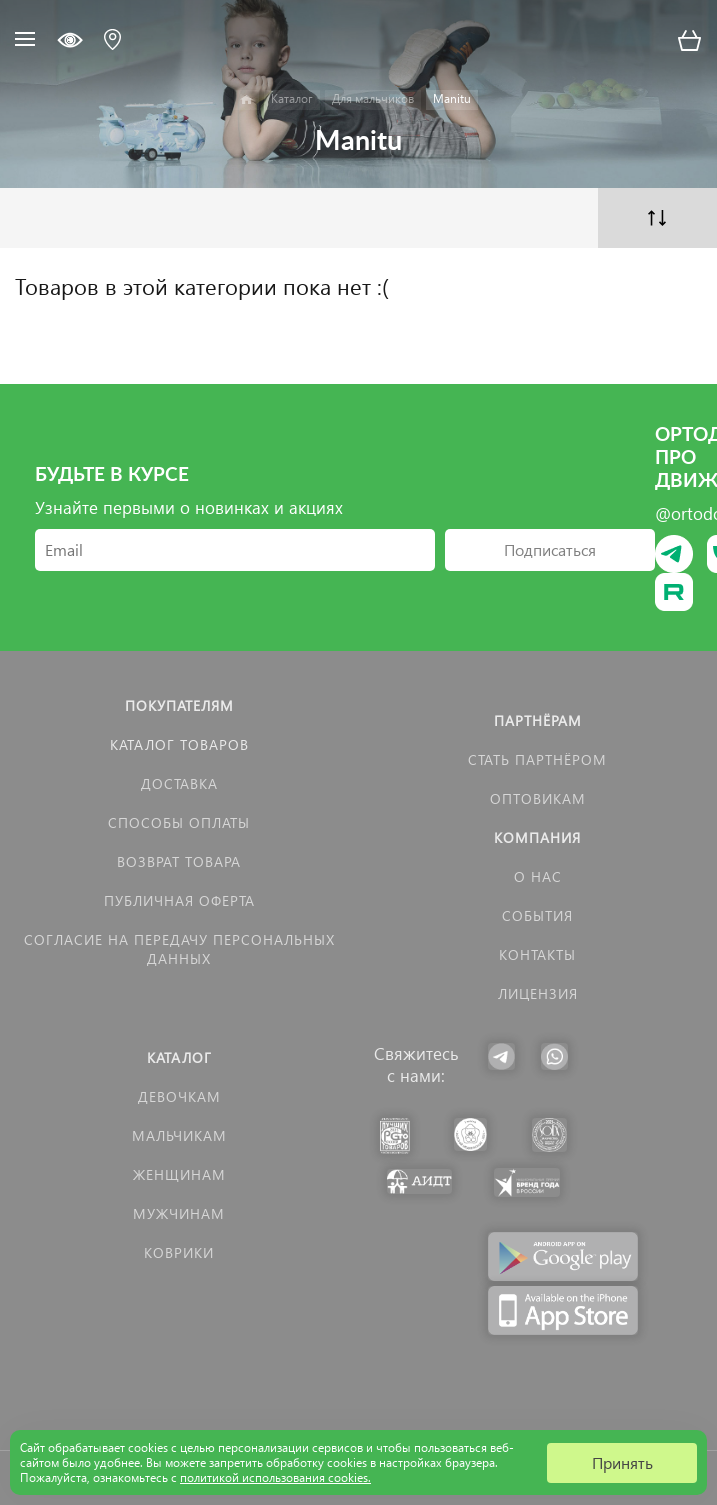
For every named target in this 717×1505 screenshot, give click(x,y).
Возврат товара (179, 861)
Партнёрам (538, 720)
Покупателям (179, 705)
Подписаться (550, 549)
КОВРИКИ (179, 1252)
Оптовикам (538, 798)
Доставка (179, 783)
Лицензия (538, 993)
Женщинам (179, 1174)
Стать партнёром (537, 759)
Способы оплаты (179, 822)
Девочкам (179, 1096)
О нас (538, 876)
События (537, 915)
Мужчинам (179, 1213)
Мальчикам (179, 1135)
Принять (622, 1462)
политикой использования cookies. (275, 1477)
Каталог (179, 1057)
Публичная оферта (179, 900)
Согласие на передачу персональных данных (179, 949)
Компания (537, 837)
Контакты (537, 954)
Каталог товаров (179, 744)
